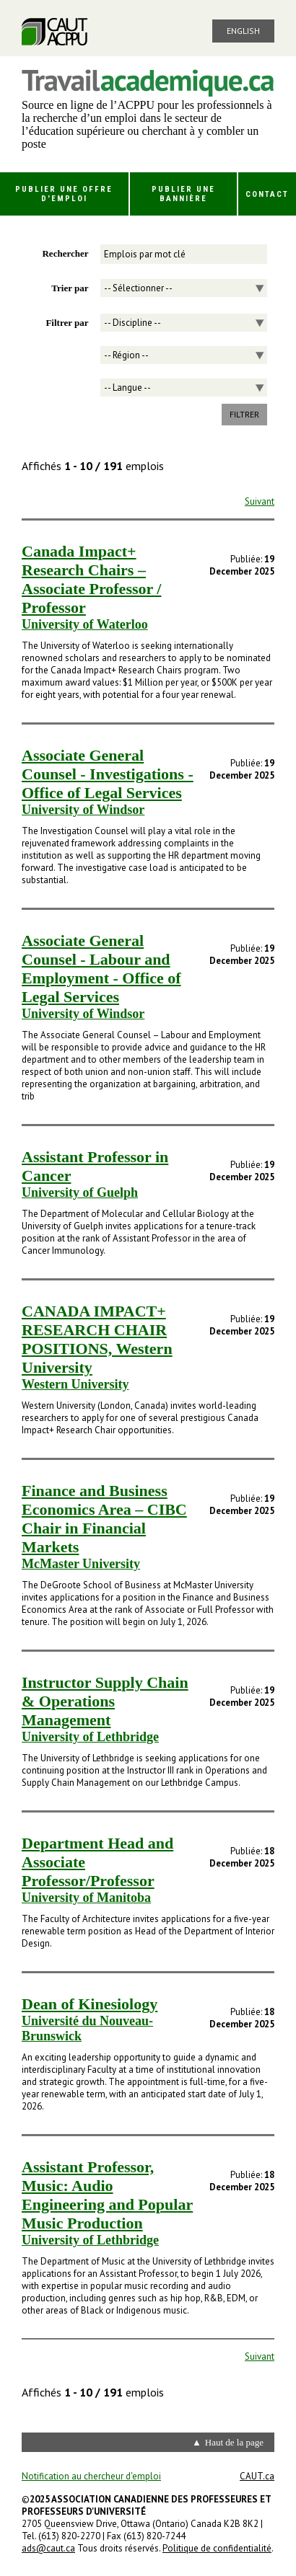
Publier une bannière (183, 194)
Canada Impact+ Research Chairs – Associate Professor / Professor (91, 579)
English (243, 30)
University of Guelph (80, 1192)
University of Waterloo (85, 624)
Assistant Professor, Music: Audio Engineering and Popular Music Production (107, 2195)
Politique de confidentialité (216, 2548)
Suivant (259, 501)
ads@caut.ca (48, 2548)
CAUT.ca (257, 2476)
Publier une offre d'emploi (64, 194)
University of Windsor (83, 809)
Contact (267, 194)
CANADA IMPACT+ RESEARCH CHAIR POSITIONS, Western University (97, 1339)
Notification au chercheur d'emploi (91, 2476)
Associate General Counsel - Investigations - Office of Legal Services (107, 774)
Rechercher (65, 253)
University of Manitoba (86, 1897)
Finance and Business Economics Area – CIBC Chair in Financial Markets (104, 1519)
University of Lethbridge (90, 1737)
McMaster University (81, 1564)
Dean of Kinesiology (89, 2004)
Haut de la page (234, 2442)
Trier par (69, 288)
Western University (75, 1384)
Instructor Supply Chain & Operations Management (105, 1701)
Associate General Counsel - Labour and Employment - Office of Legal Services (101, 968)
